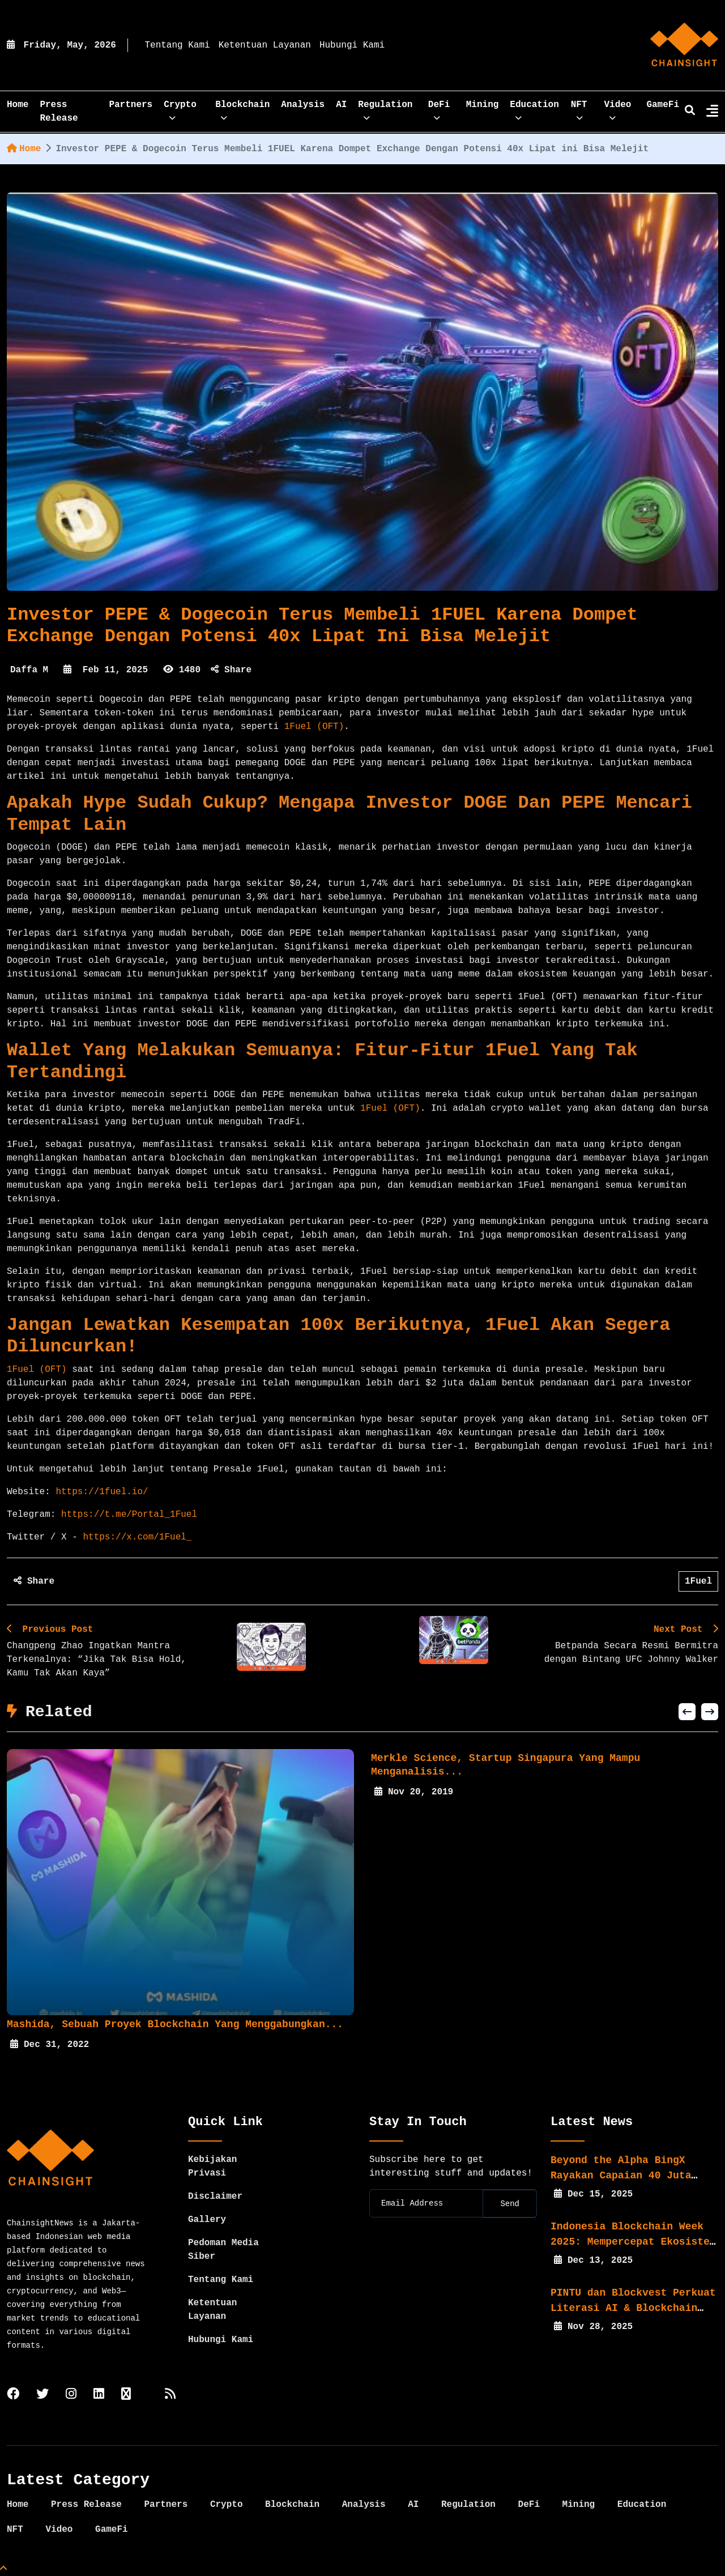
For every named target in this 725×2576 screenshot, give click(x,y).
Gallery (207, 2220)
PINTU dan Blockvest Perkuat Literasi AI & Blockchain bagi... (633, 2308)
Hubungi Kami (352, 45)
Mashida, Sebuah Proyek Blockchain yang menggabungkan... (181, 2024)
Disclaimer (215, 2196)
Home (24, 149)
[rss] (170, 2395)
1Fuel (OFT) (314, 727)
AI (341, 105)
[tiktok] (126, 2395)
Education (534, 108)
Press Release (59, 111)
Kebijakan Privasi (212, 2166)
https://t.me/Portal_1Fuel (126, 1514)
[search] (690, 111)
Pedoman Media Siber (223, 2250)
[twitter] (42, 2395)
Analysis (303, 105)
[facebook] (13, 2395)
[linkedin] (98, 2395)
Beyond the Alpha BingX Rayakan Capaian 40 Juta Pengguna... (621, 2176)
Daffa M (29, 670)
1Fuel (698, 1581)
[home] (684, 45)
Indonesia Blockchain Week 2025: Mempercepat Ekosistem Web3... (633, 2242)
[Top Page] (3, 2569)
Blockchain (242, 108)
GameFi (662, 105)
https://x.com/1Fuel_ (135, 1537)
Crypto (180, 108)
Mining (482, 105)
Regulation (385, 108)
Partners (130, 105)
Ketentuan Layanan (265, 45)
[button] (687, 1711)
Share (231, 670)
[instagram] (71, 2395)
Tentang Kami (177, 45)
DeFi (439, 108)
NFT (579, 108)
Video (617, 108)
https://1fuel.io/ (99, 1492)
